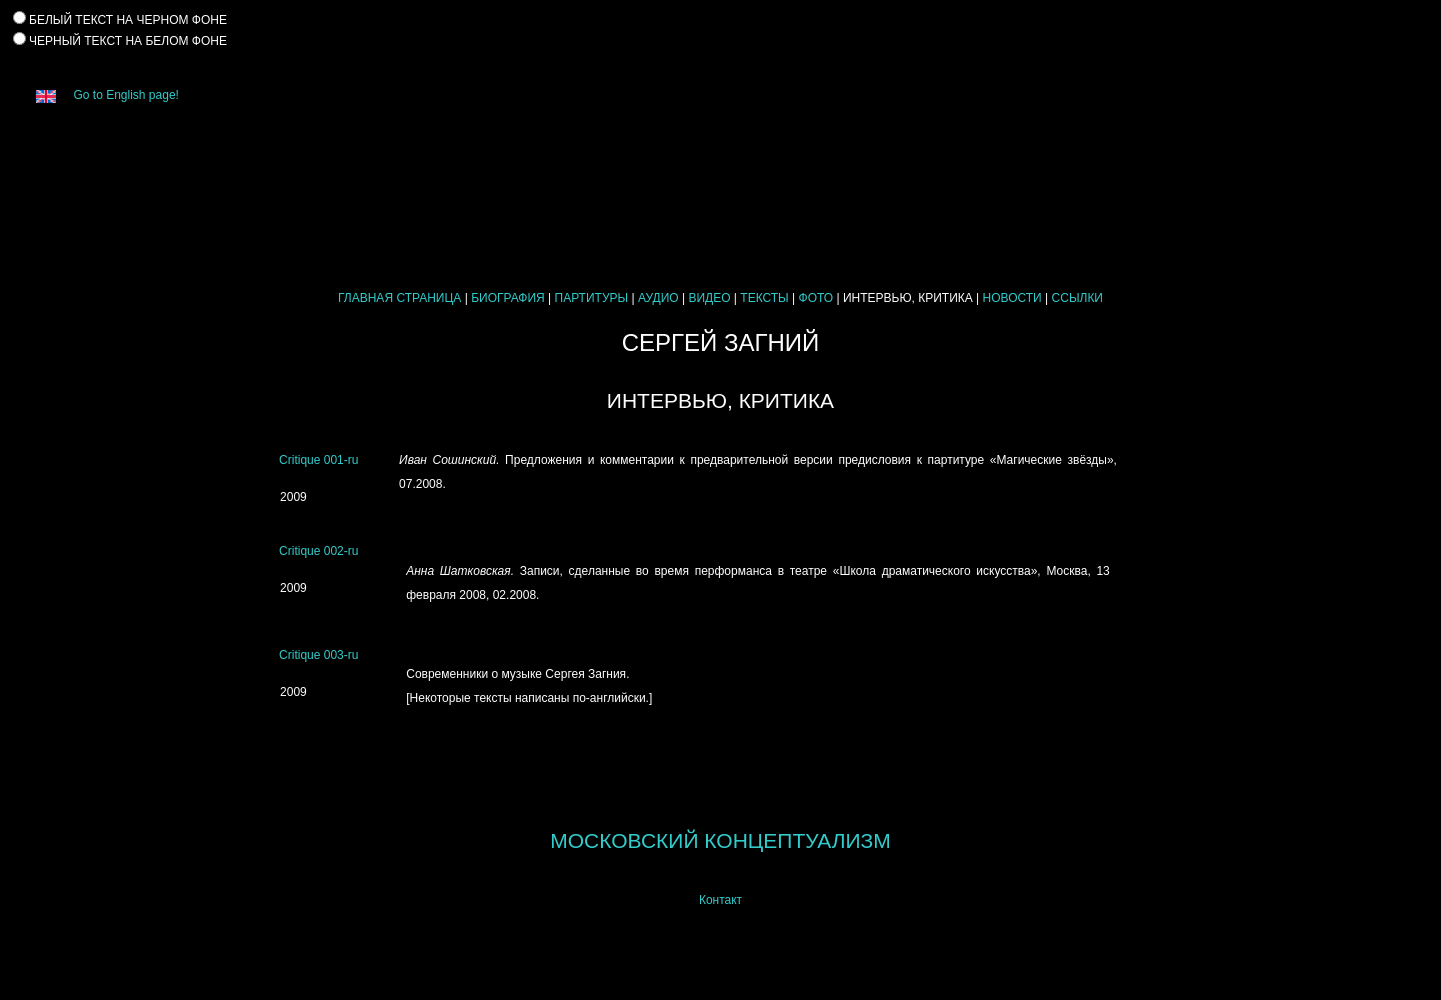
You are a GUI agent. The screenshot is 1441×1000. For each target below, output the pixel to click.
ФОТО (816, 298)
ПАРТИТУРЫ (592, 298)
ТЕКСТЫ (764, 298)
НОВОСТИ (1012, 298)
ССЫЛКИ (1077, 298)
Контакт (720, 900)
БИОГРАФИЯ (508, 298)
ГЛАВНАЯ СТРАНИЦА (399, 298)
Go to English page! (100, 95)
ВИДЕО (709, 298)
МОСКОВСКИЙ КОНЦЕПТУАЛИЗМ (720, 840)
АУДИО (658, 298)
